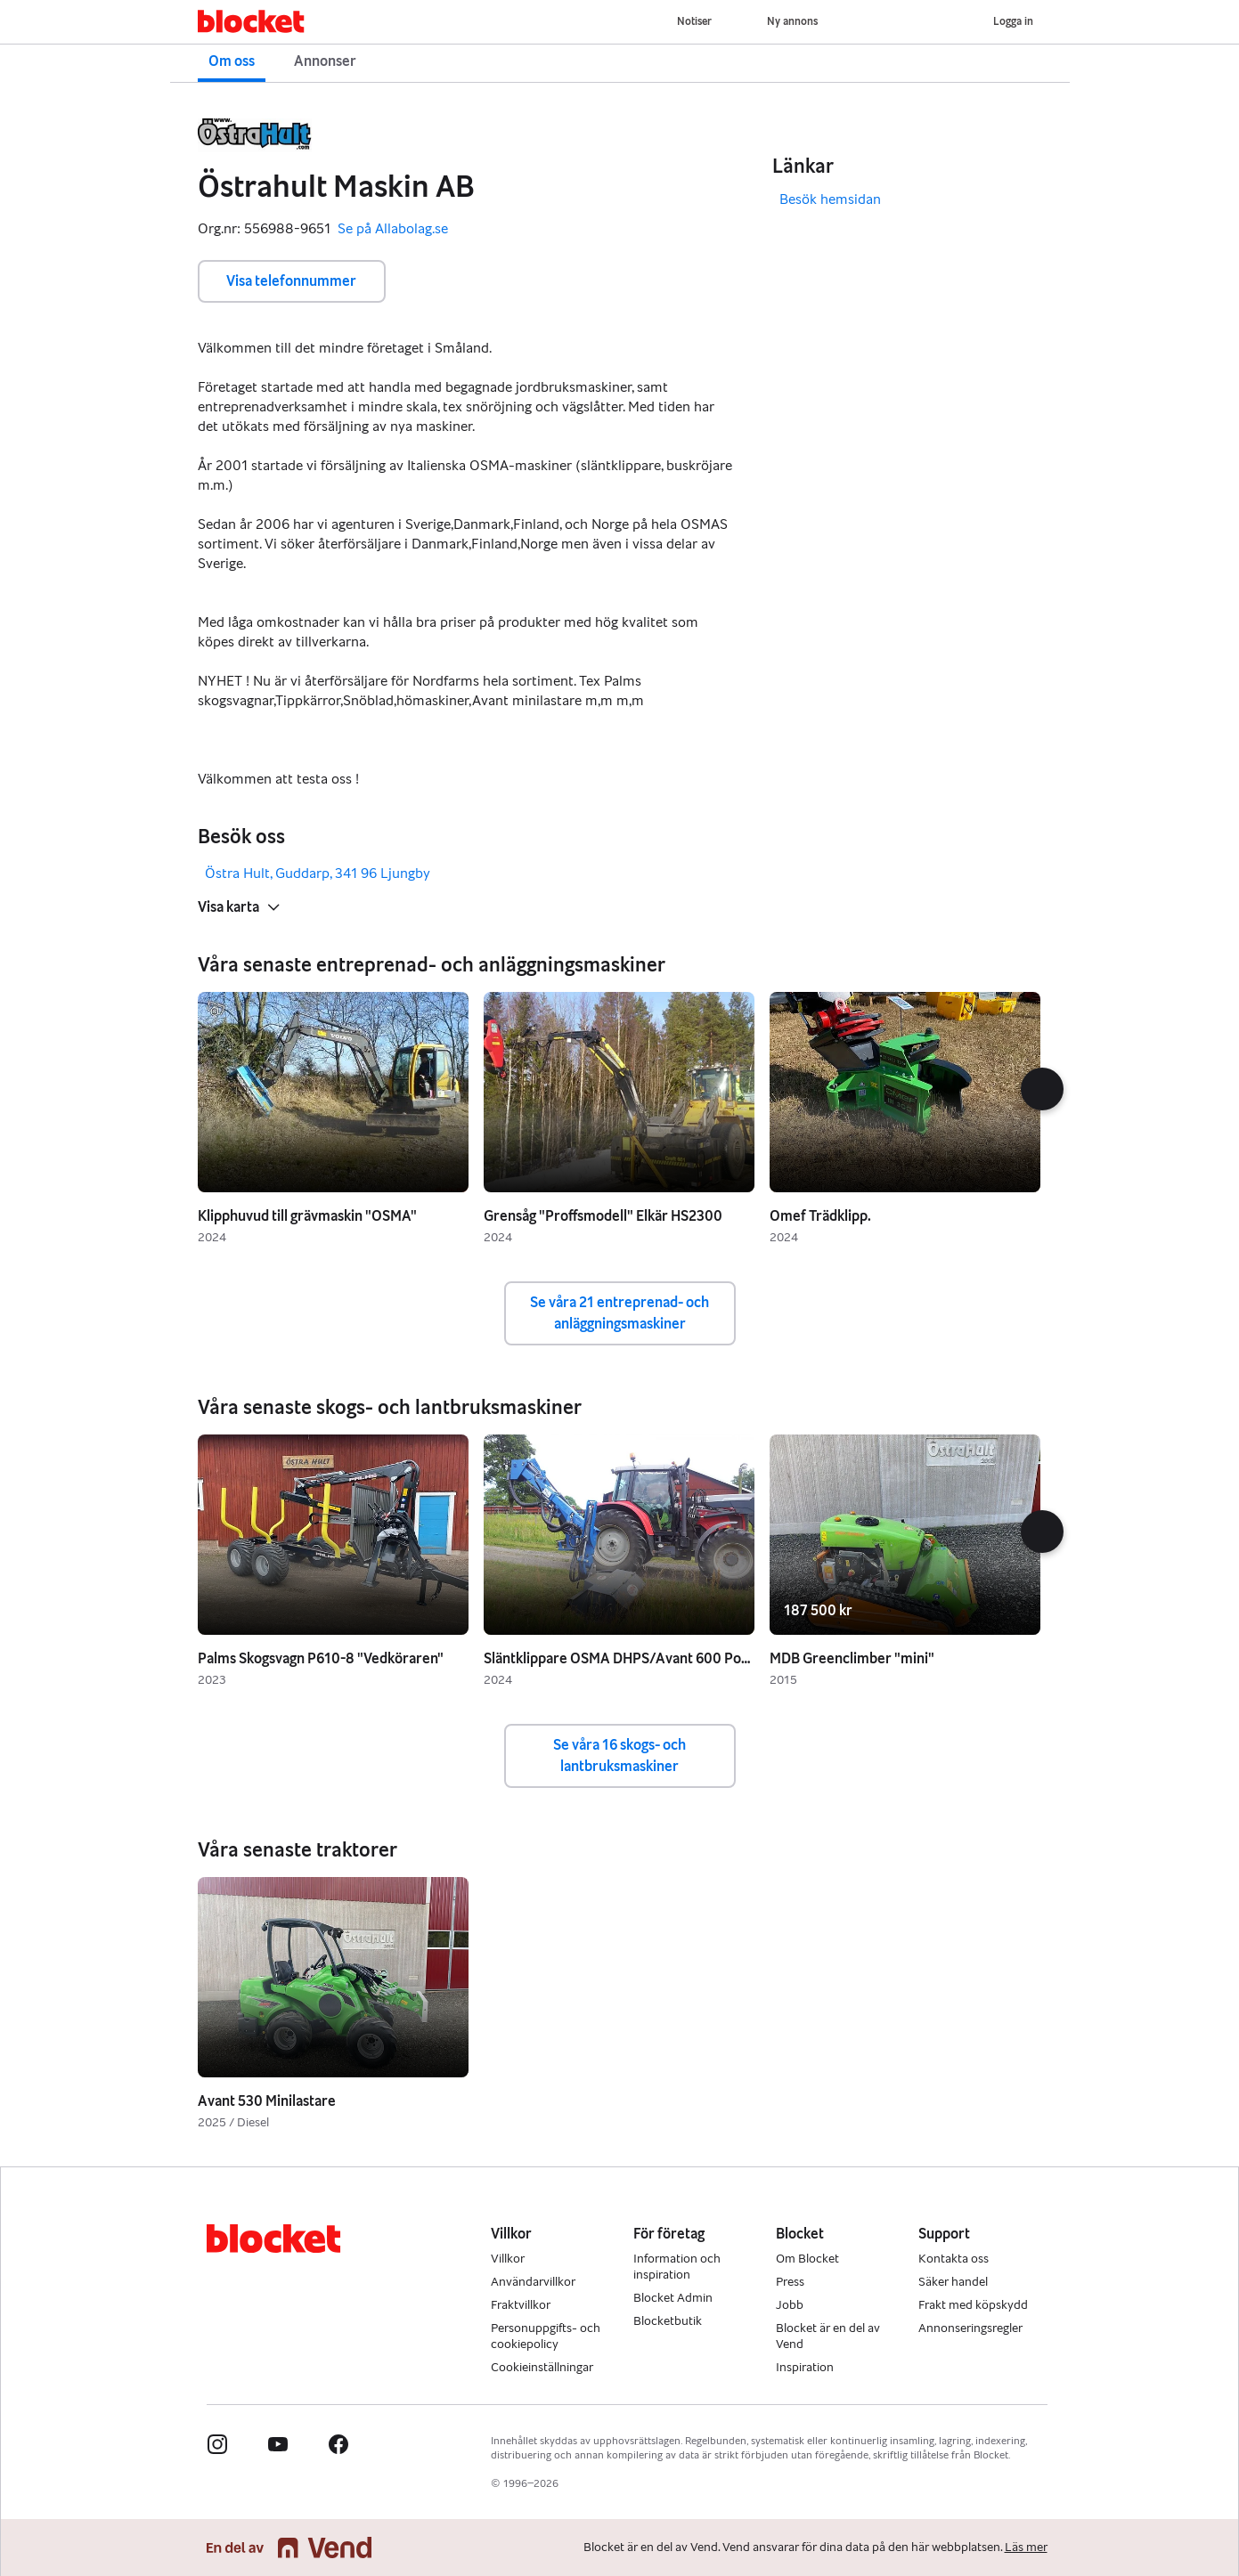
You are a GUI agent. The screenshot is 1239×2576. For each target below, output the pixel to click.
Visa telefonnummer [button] (291, 280)
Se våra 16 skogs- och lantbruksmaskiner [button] (619, 1755)
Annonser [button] (325, 61)
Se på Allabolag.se (393, 229)
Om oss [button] (231, 61)
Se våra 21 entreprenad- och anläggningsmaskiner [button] (619, 1313)
